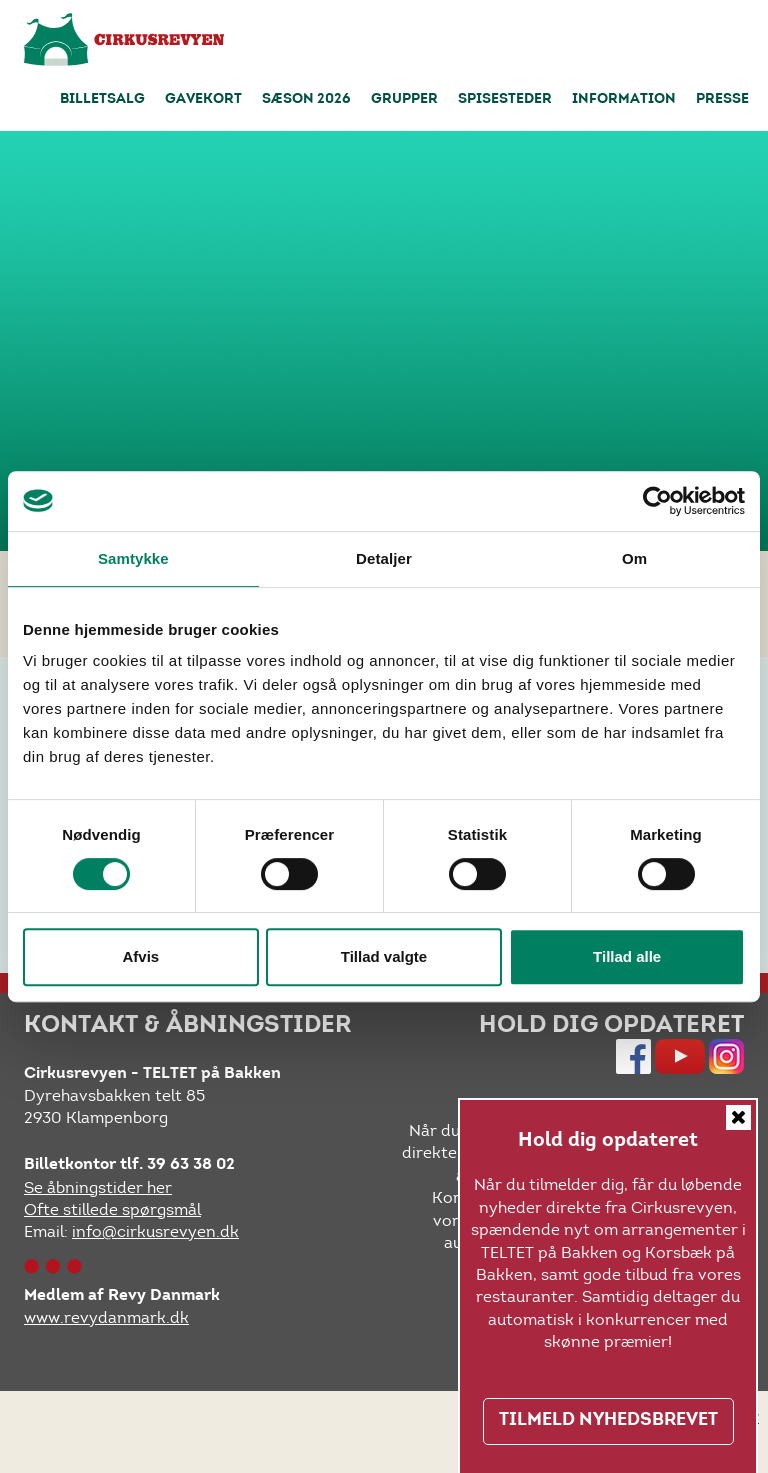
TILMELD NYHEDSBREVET (608, 1421)
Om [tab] (634, 558)
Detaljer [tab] (384, 558)
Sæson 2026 (306, 100)
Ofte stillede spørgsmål (112, 1209)
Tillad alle (627, 956)
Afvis (140, 956)
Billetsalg (102, 100)
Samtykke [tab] (133, 558)
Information (624, 100)
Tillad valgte (384, 956)
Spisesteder (505, 100)
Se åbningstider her (98, 1187)
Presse (722, 100)
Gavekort (203, 100)
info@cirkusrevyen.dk (155, 1231)
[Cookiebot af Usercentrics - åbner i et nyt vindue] (657, 501)
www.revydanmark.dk (106, 1317)
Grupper (404, 100)
